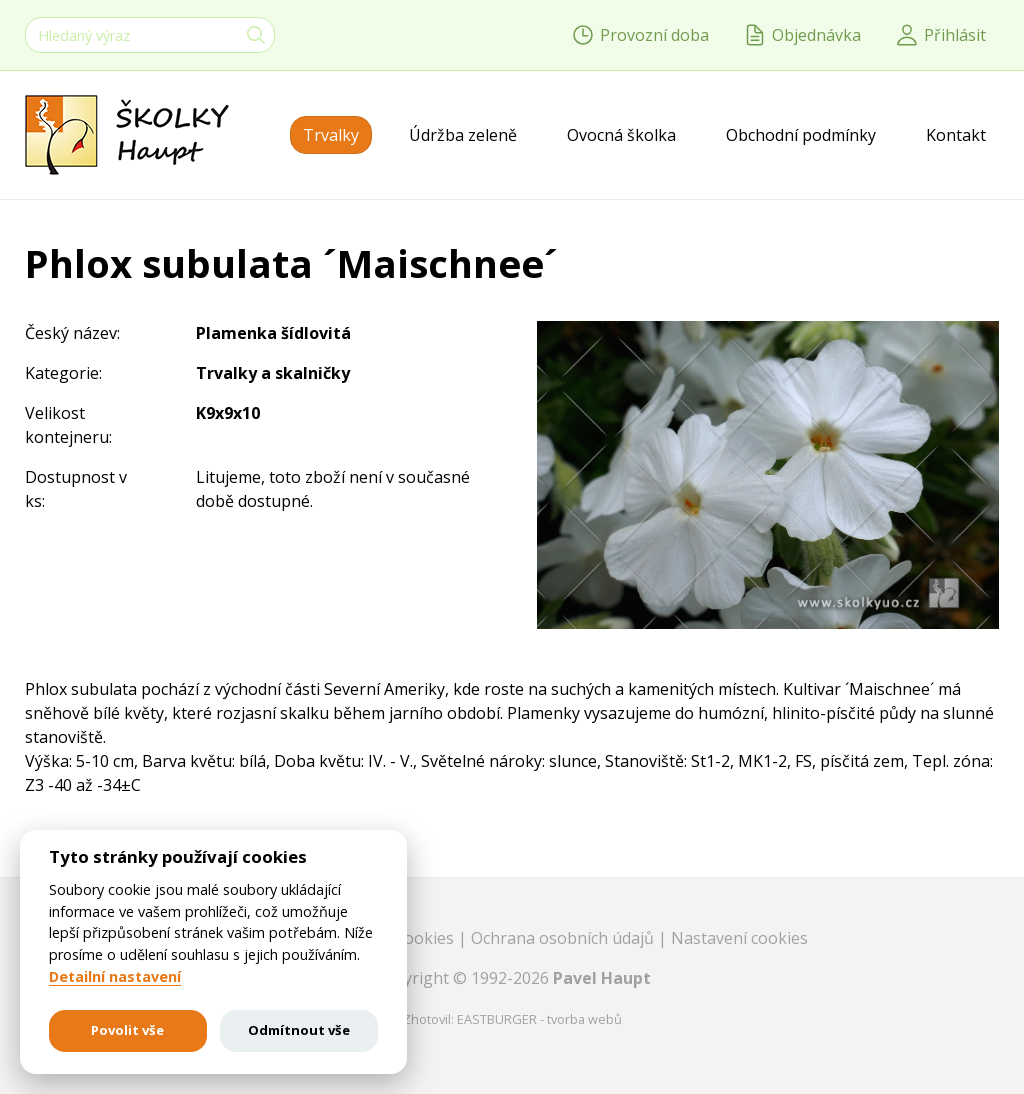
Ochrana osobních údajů (564, 938)
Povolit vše (127, 1030)
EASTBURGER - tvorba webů (539, 1019)
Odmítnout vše (299, 1030)
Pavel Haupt (602, 978)
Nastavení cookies (739, 938)
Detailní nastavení (115, 977)
